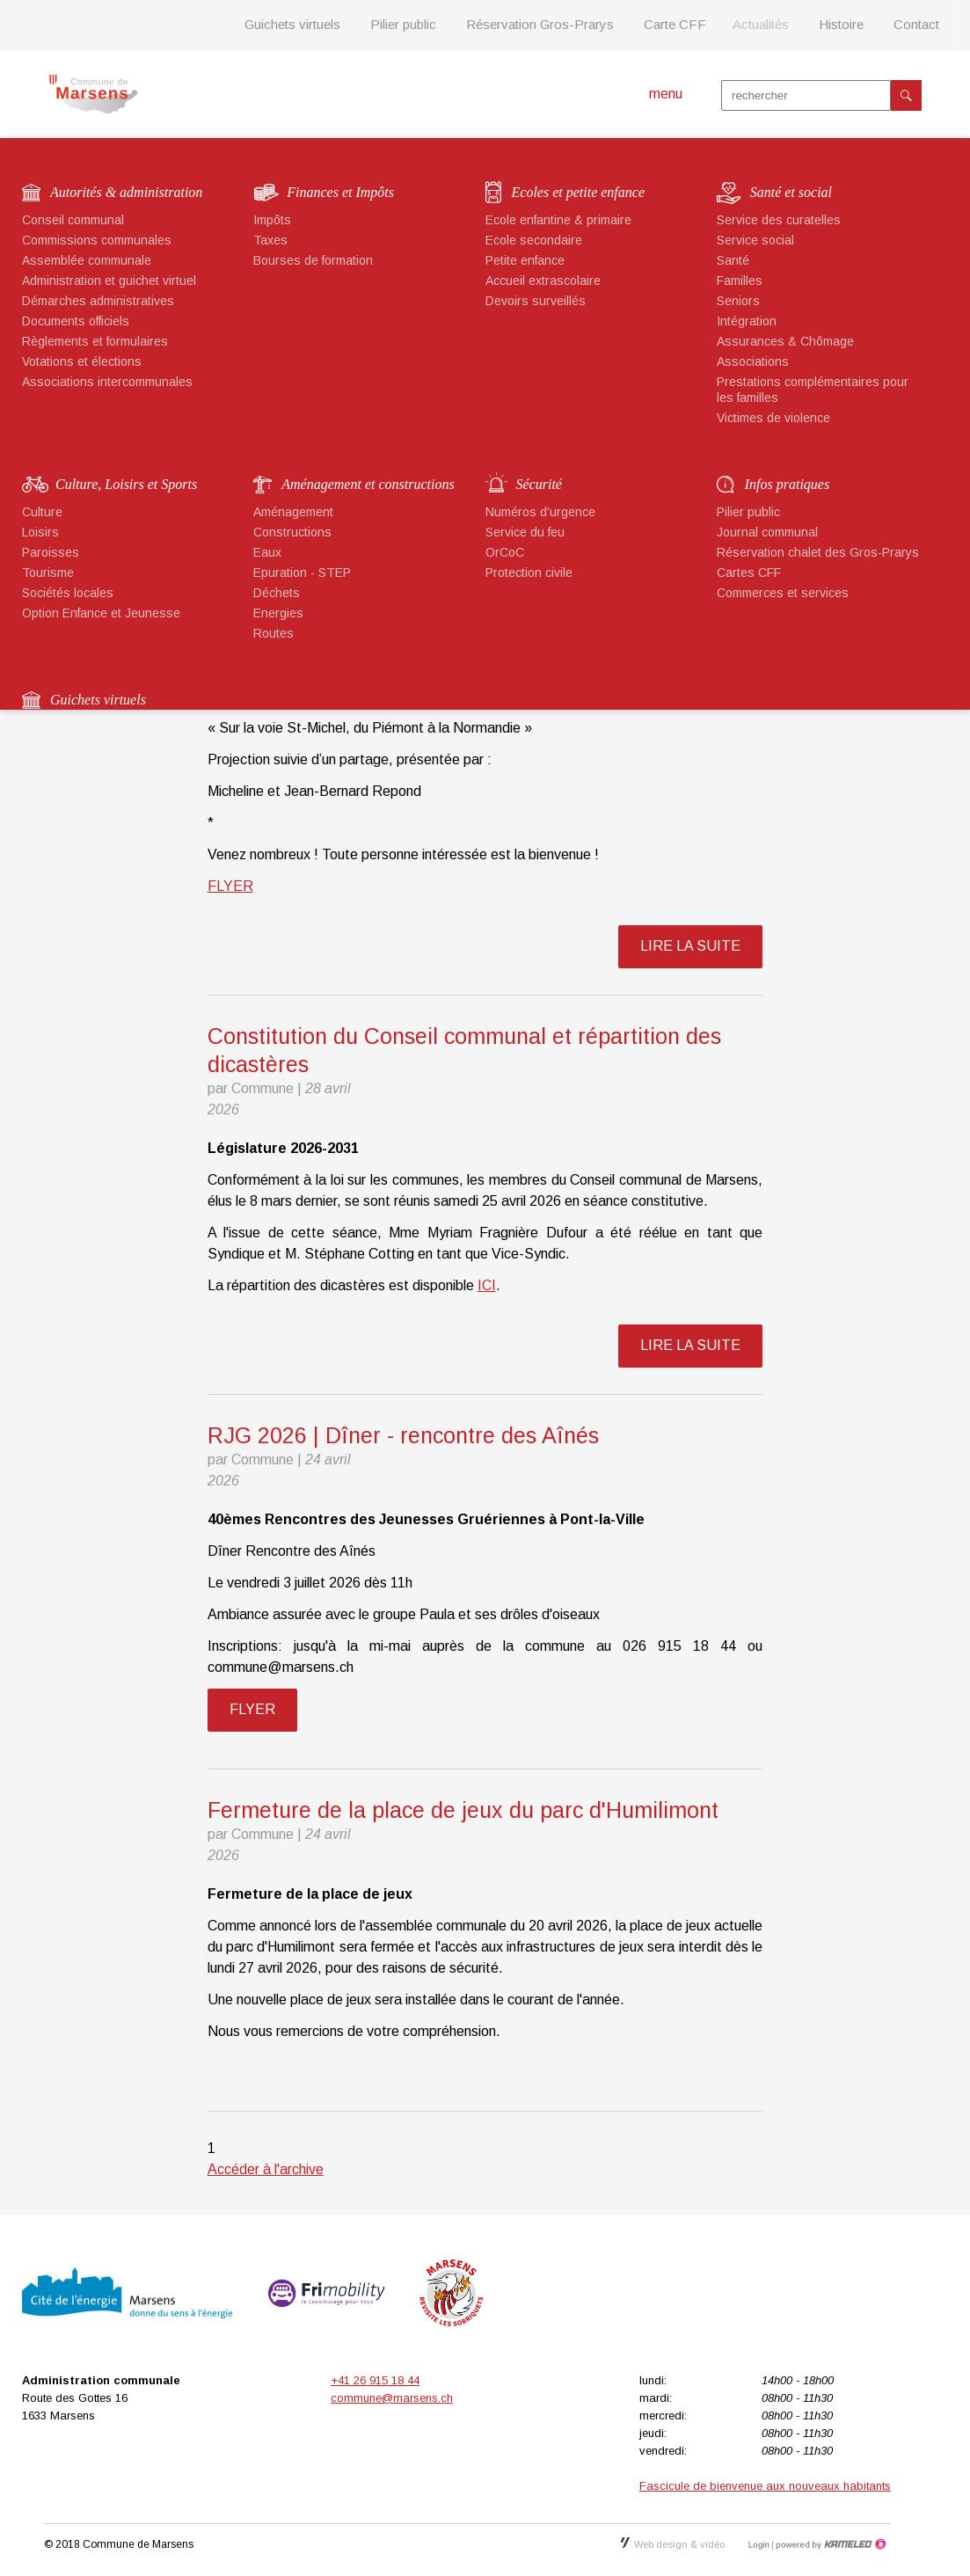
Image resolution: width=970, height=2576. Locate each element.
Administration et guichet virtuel (109, 281)
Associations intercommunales (107, 382)
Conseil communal (73, 220)
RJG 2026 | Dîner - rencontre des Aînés (403, 1435)
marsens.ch (92, 94)
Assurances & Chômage (785, 341)
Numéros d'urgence (540, 512)
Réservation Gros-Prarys (540, 24)
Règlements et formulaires (95, 341)
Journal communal (767, 532)
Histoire (841, 24)
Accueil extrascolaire (543, 281)
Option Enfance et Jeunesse (101, 613)
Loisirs (40, 532)
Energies (278, 613)
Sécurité (539, 484)
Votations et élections (82, 361)
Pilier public (403, 24)
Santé (733, 260)
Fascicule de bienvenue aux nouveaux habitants (765, 2485)
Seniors (738, 301)
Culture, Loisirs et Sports (126, 484)
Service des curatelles (779, 220)
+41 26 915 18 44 (375, 2380)
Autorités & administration (126, 192)
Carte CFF (675, 24)
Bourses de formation (313, 260)
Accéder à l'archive (266, 2169)
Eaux (267, 552)
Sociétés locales (67, 593)
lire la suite (690, 945)
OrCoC (504, 552)
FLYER (230, 886)
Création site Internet (829, 2544)
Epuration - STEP (302, 573)
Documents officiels (75, 321)
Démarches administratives (98, 301)
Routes (273, 633)
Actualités (761, 24)
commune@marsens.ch (392, 2398)
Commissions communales (96, 240)
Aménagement (293, 512)
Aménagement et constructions (367, 484)
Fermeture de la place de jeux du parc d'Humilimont (463, 1810)
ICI (487, 1285)
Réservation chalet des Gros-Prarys (818, 552)
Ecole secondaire (533, 240)
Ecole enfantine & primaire (558, 220)
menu (665, 93)
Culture (42, 512)
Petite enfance (525, 260)
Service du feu (525, 532)
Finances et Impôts (340, 192)
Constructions (292, 532)
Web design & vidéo (673, 2544)
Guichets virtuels (292, 24)
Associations (753, 361)
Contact (916, 24)
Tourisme (48, 573)
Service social (755, 240)
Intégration (747, 321)
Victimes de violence (773, 418)
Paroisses (50, 552)
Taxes (270, 240)
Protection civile (529, 573)
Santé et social (791, 192)
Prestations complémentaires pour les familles (812, 390)
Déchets (276, 593)
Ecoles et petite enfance (578, 192)
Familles (739, 281)
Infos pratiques (787, 484)
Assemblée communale (86, 260)
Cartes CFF (749, 573)
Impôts (272, 220)
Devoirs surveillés (535, 301)
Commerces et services (783, 593)
